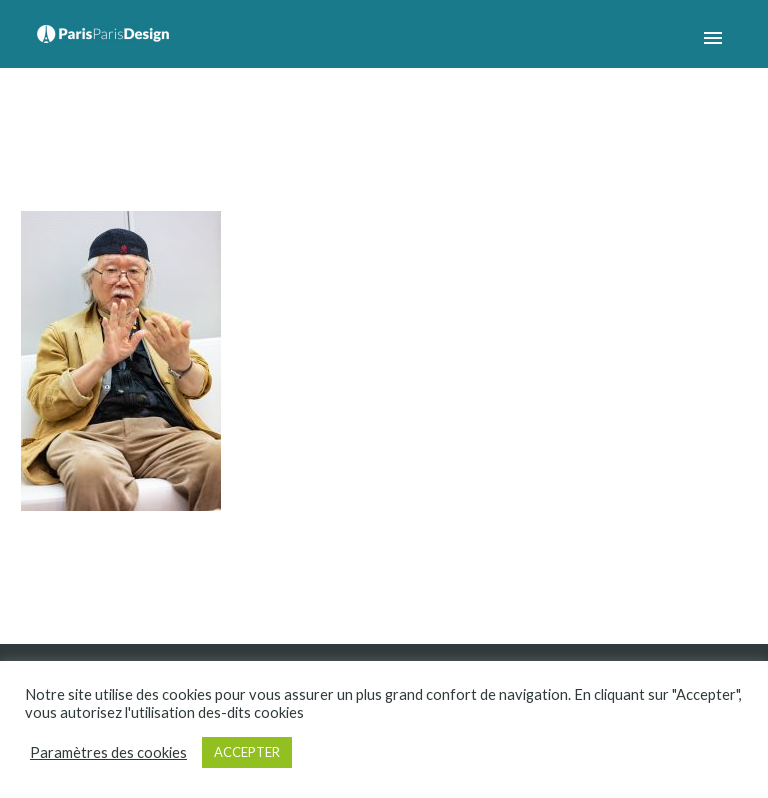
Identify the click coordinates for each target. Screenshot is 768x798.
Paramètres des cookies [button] (108, 752)
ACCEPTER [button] (247, 752)
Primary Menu (713, 38)
